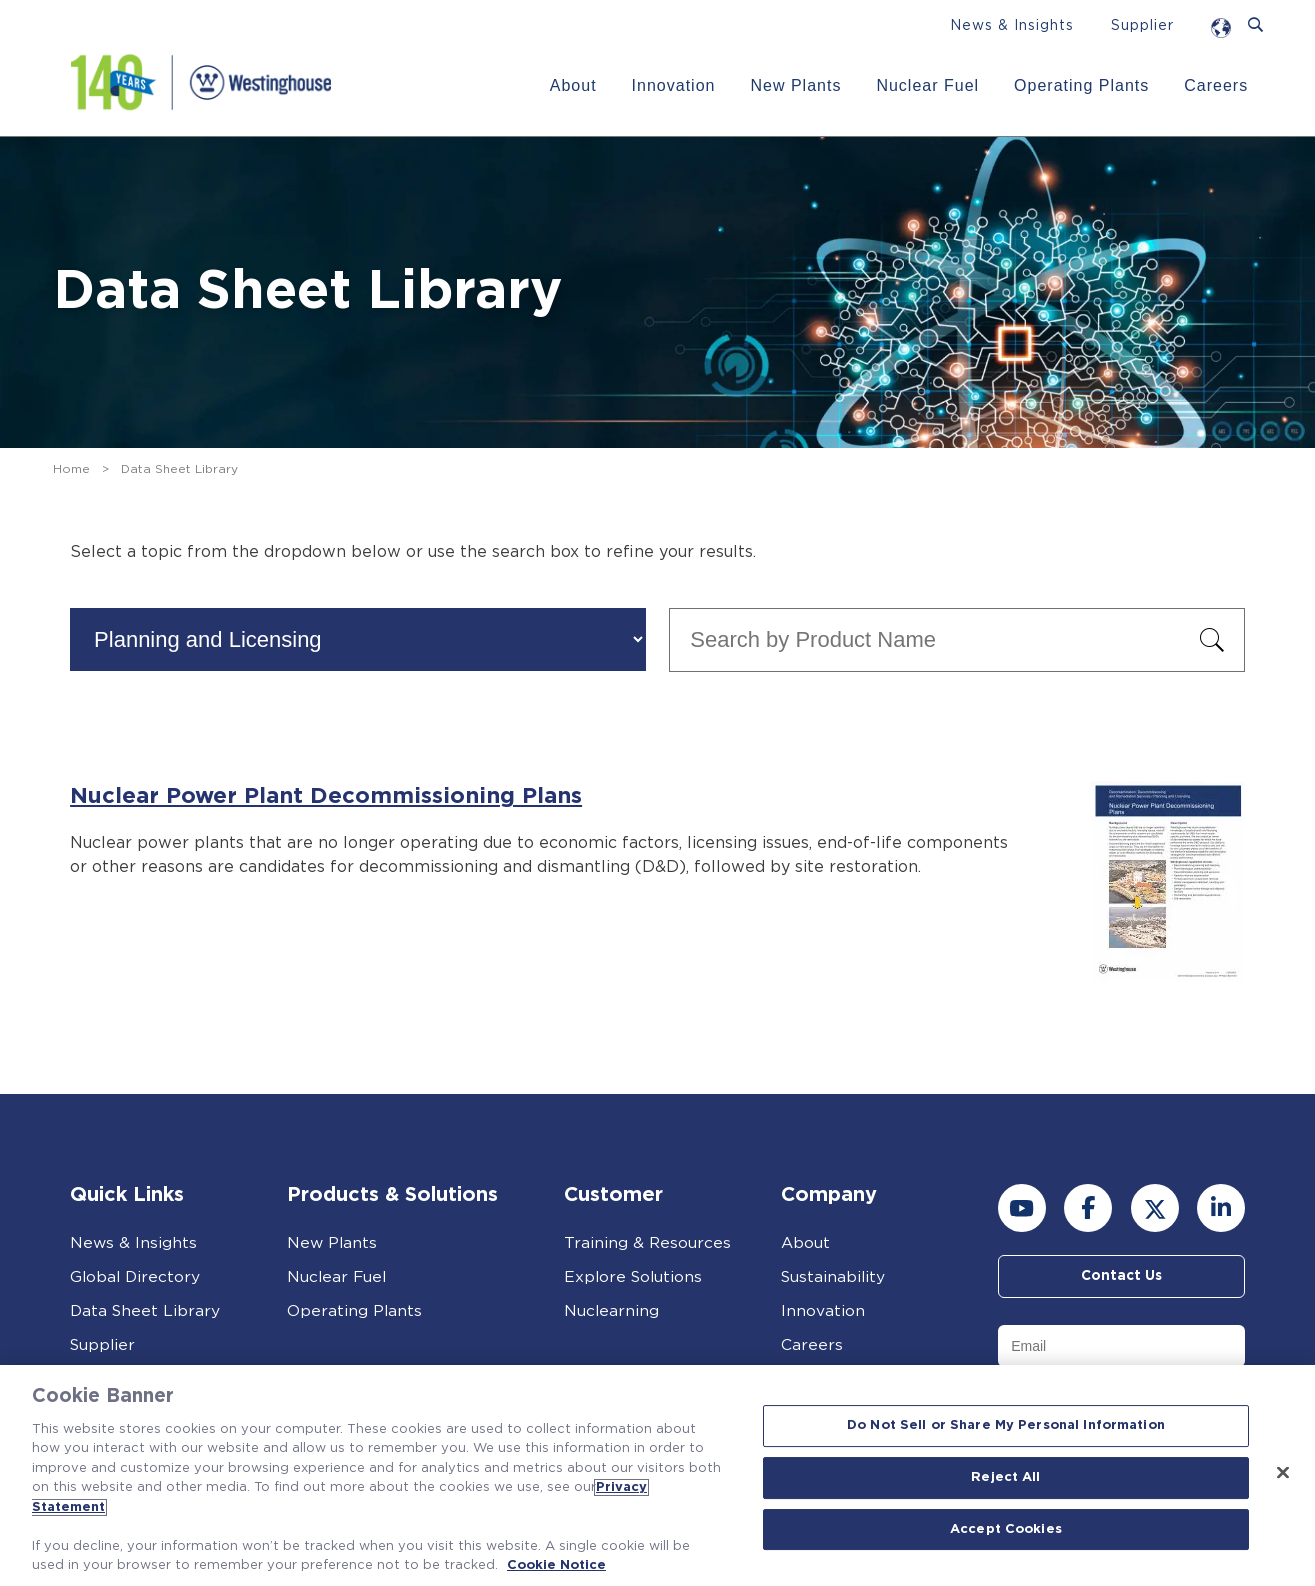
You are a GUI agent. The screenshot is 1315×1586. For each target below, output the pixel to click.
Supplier (1142, 26)
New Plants (795, 85)
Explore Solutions (635, 1277)
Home (71, 469)
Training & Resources (648, 1243)
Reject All (1005, 1477)
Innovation (673, 85)
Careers (1216, 85)
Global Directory (136, 1277)
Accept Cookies (1006, 1529)
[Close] (1283, 1473)
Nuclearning (612, 1311)
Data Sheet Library (146, 1311)
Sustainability (834, 1277)
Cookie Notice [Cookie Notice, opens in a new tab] (556, 1565)
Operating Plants (1080, 85)
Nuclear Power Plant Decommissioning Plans (330, 796)
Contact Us (1121, 1277)
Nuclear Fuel (927, 85)
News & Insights (1012, 26)
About (572, 85)
